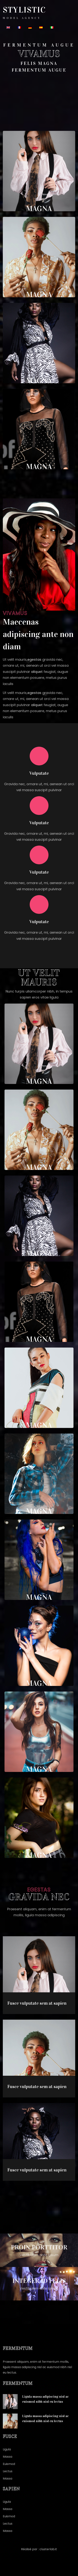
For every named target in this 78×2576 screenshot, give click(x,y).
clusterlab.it (48, 2549)
